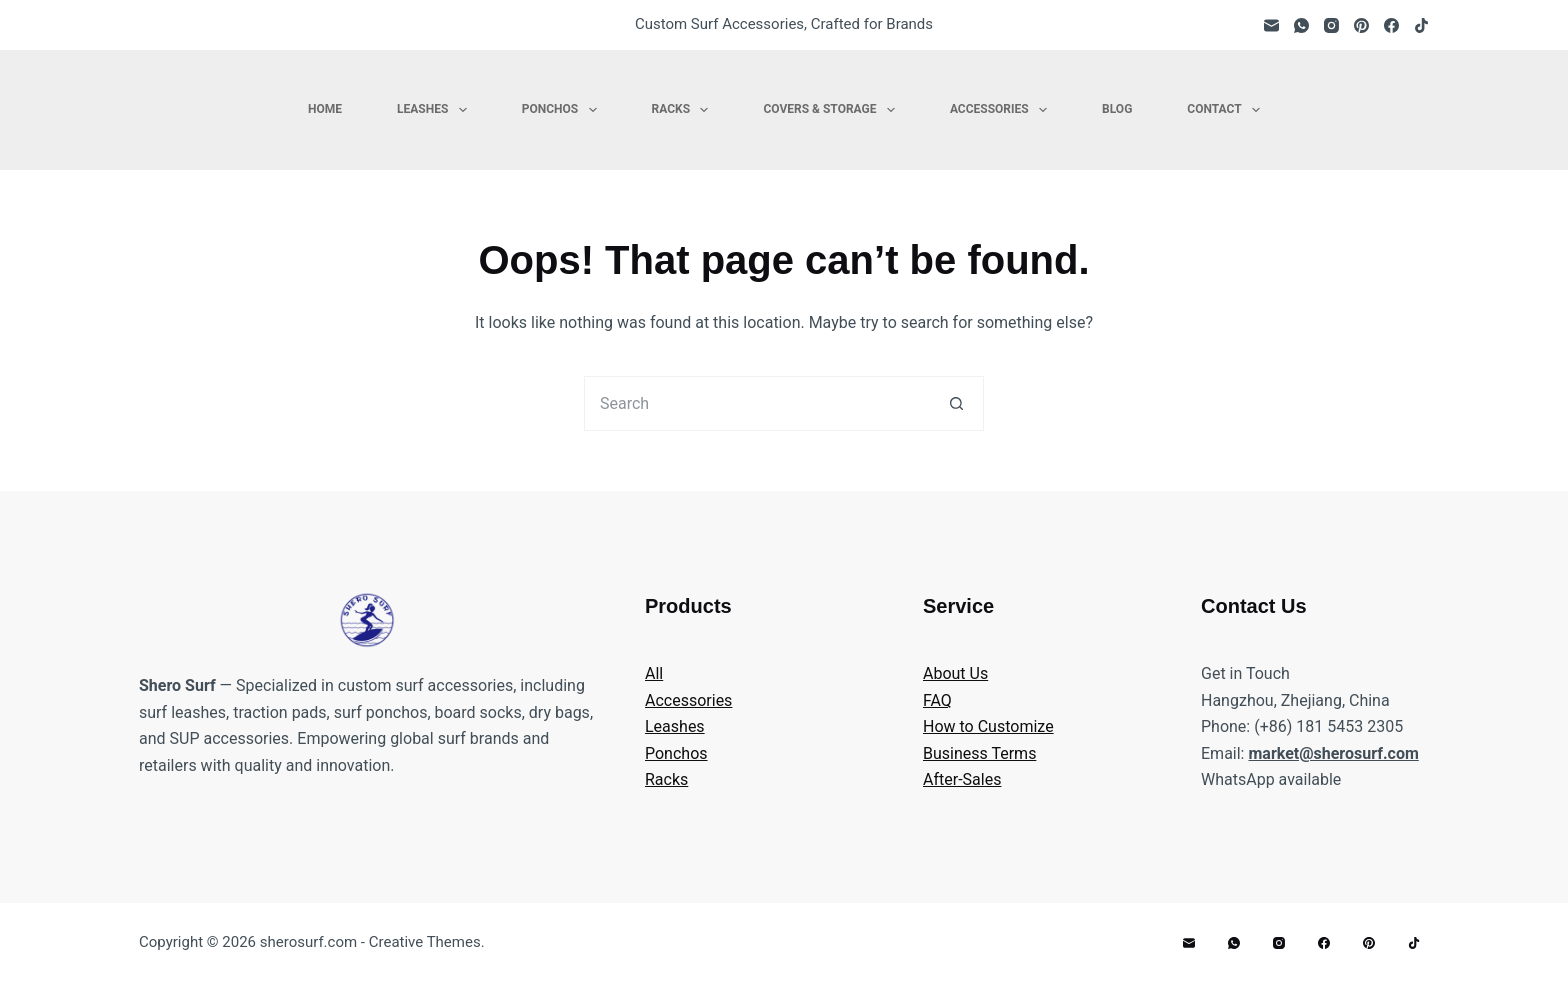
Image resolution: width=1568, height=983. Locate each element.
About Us (955, 673)
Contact (1227, 110)
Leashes (436, 110)
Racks (684, 110)
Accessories (1002, 110)
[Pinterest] (1361, 25)
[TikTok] (1421, 25)
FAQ (937, 700)
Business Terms (979, 753)
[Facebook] (1391, 25)
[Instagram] (1331, 25)
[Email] (1271, 25)
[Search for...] (756, 403)
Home (325, 109)
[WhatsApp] (1301, 25)
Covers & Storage (832, 110)
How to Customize (988, 726)
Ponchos (563, 110)
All (654, 673)
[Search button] (956, 403)
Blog (1117, 109)
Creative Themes (425, 942)
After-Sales (962, 779)
